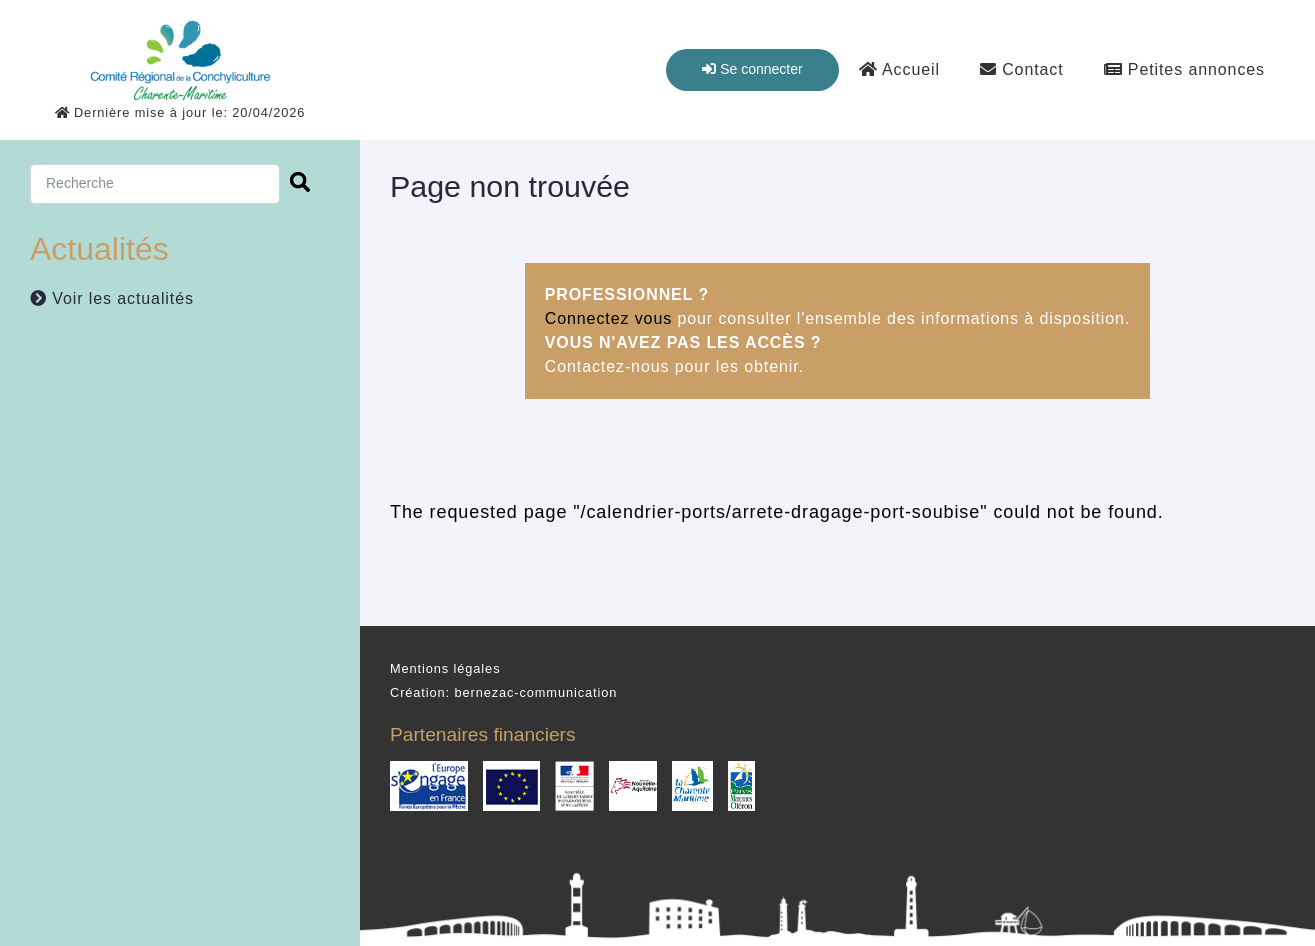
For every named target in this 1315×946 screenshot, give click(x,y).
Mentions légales (445, 668)
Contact (1022, 69)
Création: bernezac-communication (503, 692)
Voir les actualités (112, 298)
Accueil (899, 69)
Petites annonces (1184, 69)
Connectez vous (608, 318)
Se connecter (752, 69)
